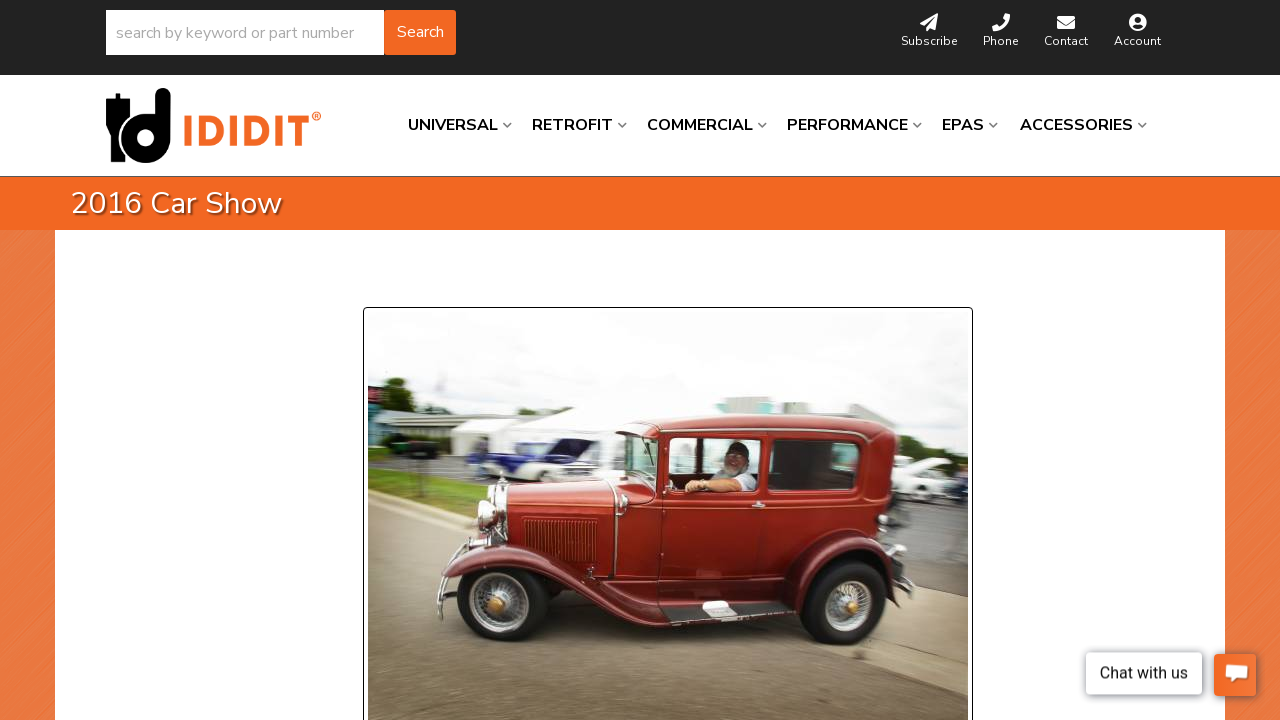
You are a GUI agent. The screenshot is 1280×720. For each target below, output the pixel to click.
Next (545, 282)
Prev (390, 282)
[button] (281, 32)
